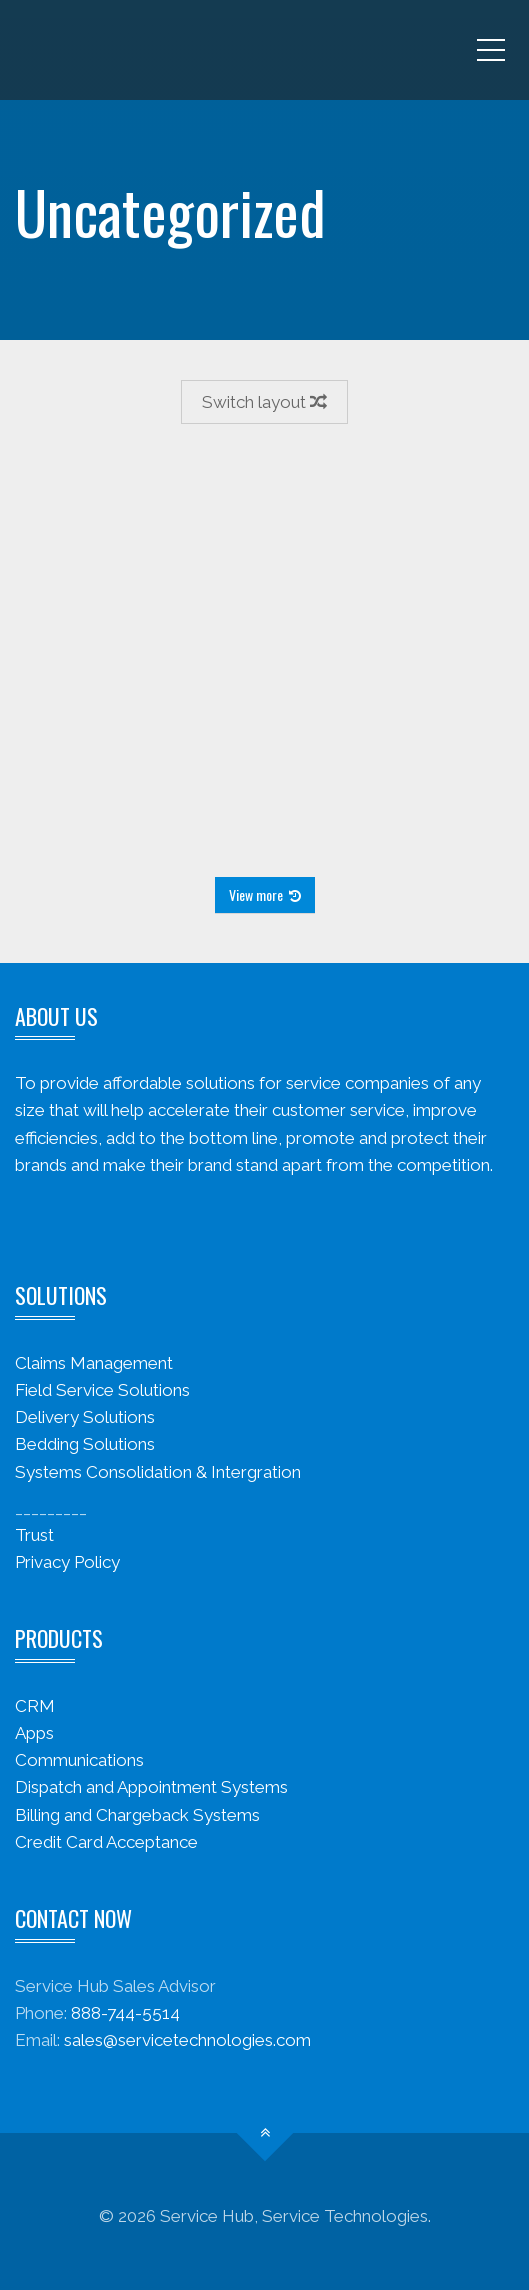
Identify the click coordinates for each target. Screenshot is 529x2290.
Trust (34, 1535)
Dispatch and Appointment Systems (151, 1787)
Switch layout (264, 402)
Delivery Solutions (85, 1417)
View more (265, 894)
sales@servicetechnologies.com (187, 2040)
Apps (34, 1733)
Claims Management (94, 1363)
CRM (35, 1706)
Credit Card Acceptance (106, 1842)
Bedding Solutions (85, 1444)
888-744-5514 (125, 2013)
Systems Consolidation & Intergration (158, 1472)
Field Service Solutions (102, 1390)
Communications (79, 1760)
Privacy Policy (67, 1562)
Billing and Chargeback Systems (137, 1815)
